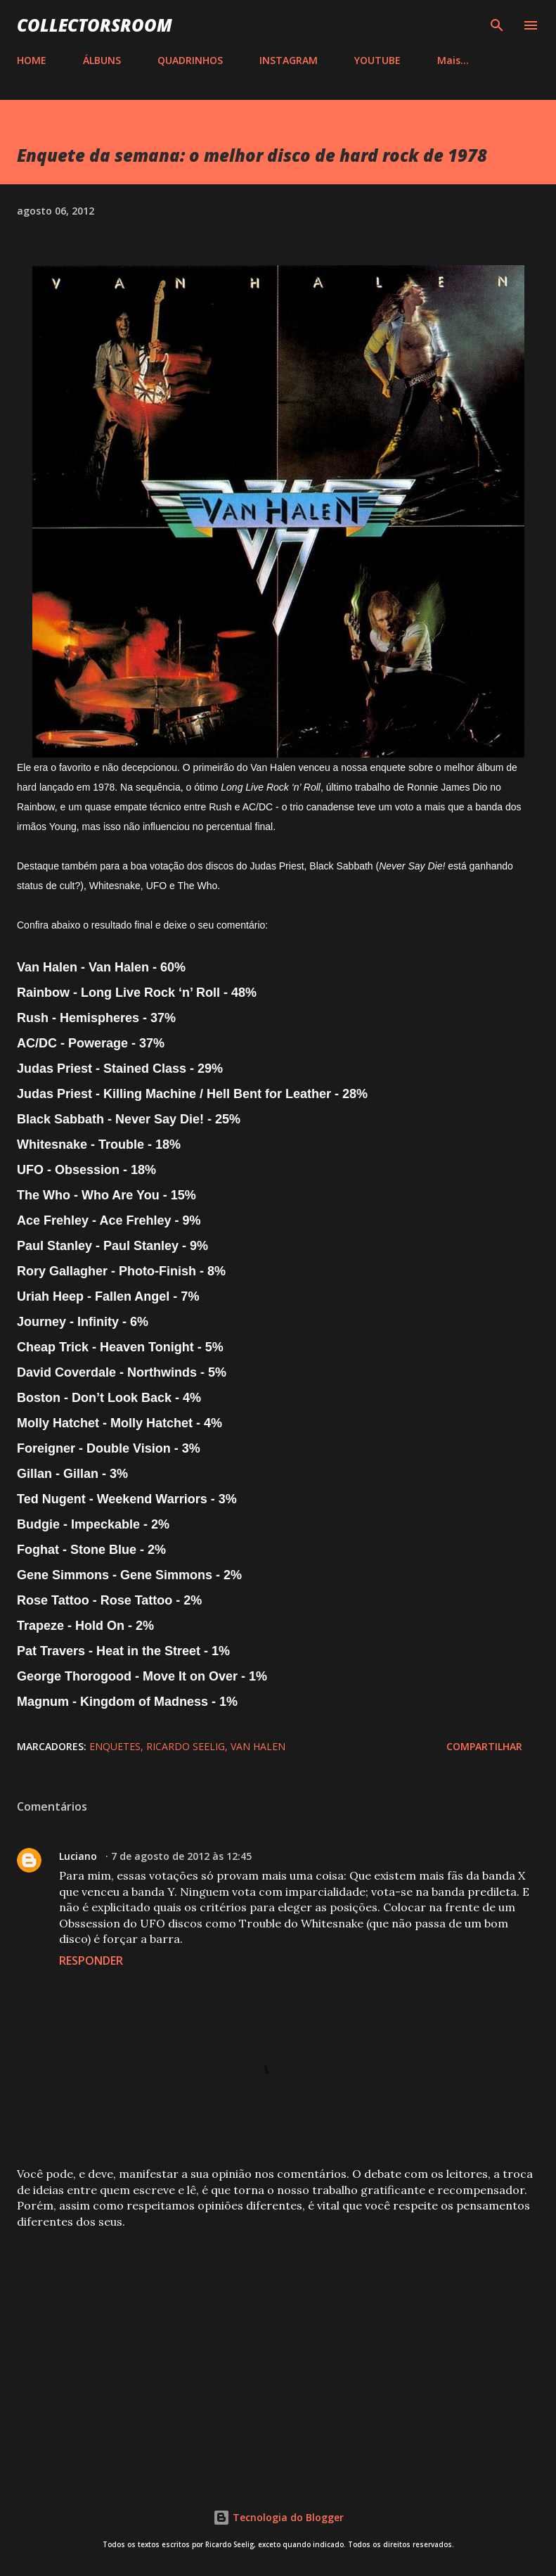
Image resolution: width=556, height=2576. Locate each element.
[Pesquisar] (497, 25)
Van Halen (258, 1746)
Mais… (453, 60)
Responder (91, 1960)
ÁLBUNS (102, 60)
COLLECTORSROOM (94, 25)
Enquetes (115, 1746)
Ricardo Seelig (185, 1746)
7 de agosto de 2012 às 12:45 (181, 1856)
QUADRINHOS (190, 60)
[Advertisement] (278, 2350)
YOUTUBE (377, 60)
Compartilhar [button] (484, 1746)
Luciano (79, 1856)
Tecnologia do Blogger (278, 2517)
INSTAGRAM (288, 60)
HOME (31, 60)
